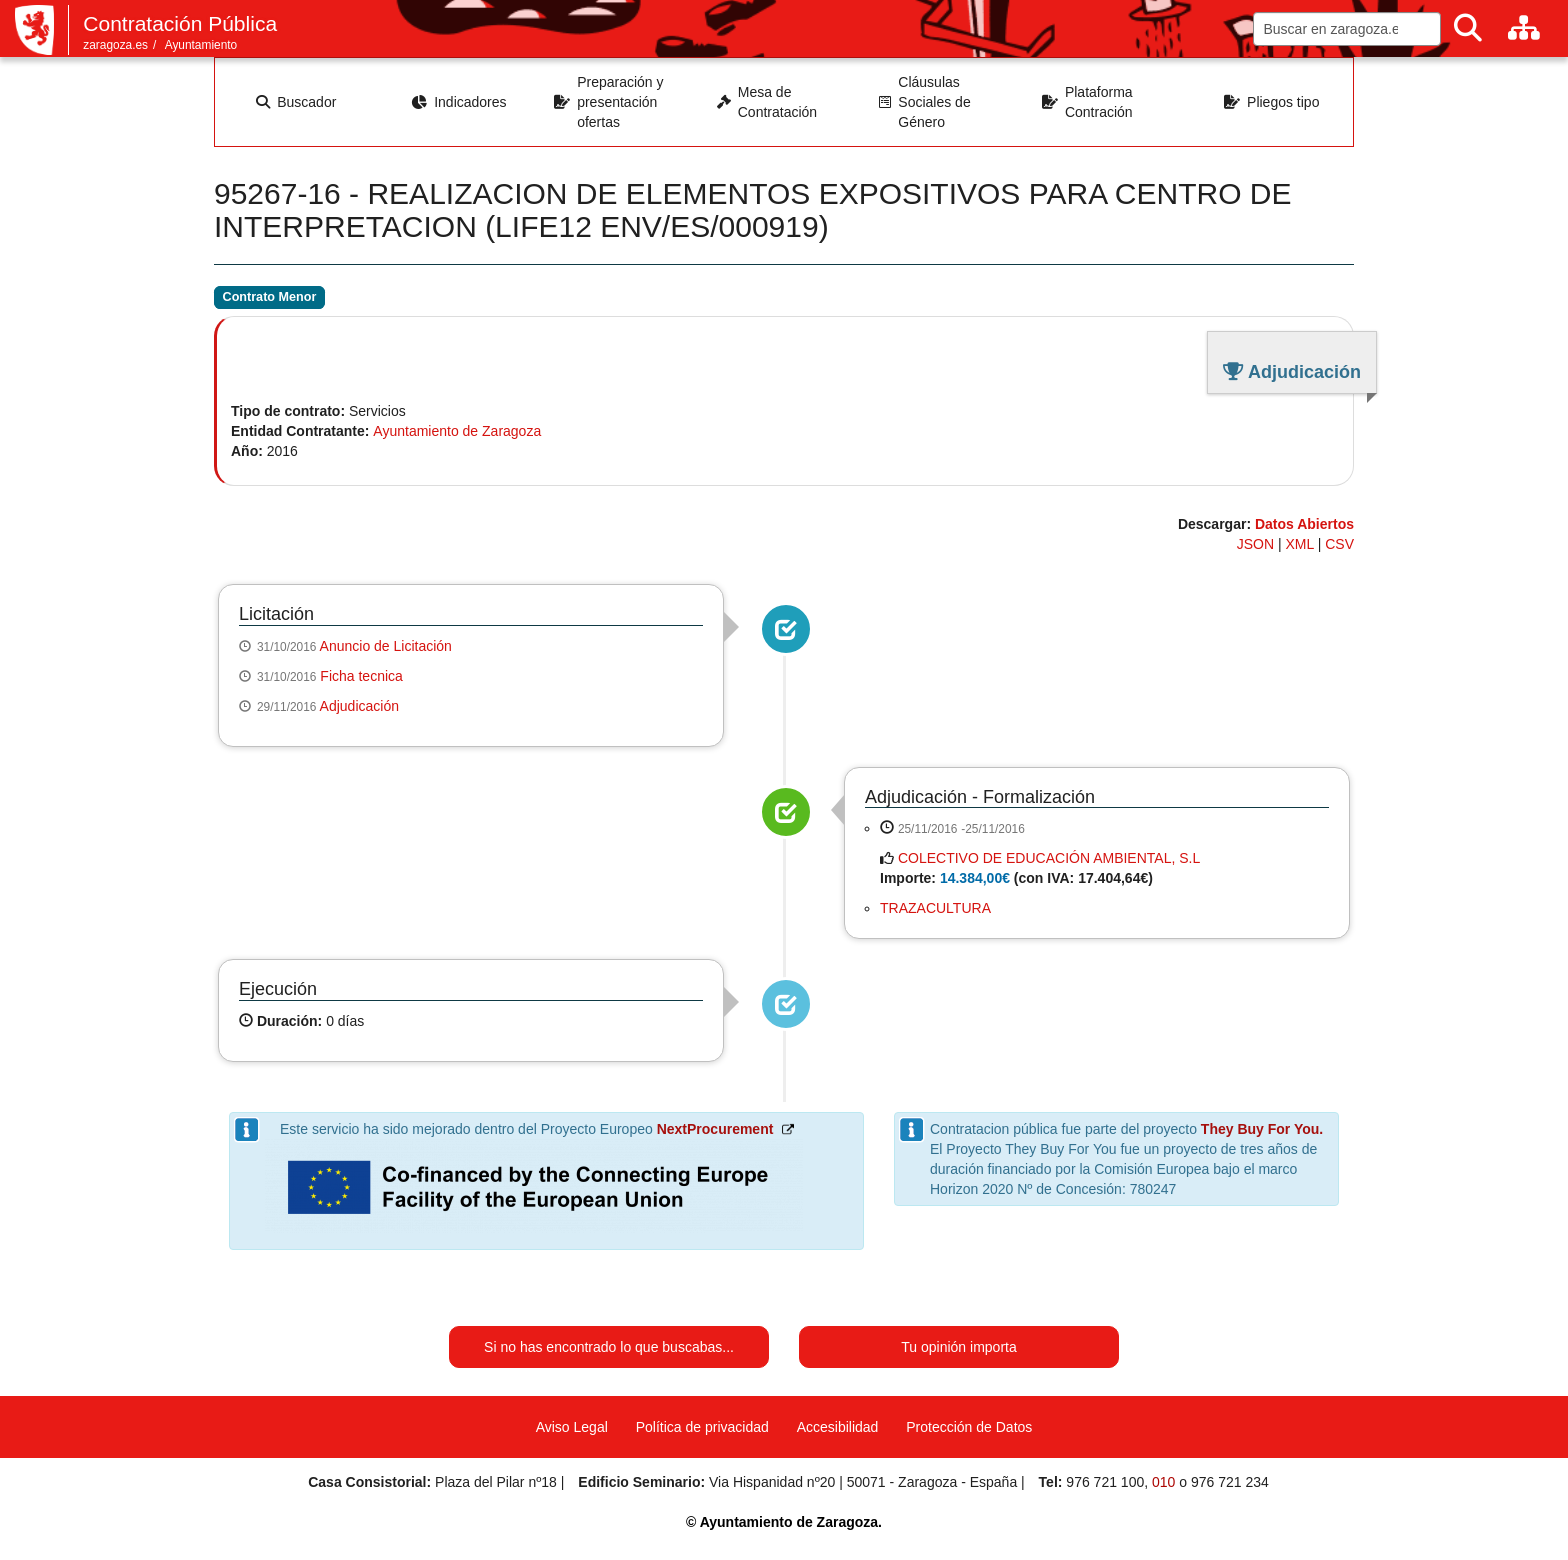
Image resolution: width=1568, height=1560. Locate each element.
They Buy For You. (1262, 1129)
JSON (1255, 544)
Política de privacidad (702, 1427)
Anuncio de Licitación (386, 646)
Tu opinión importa (958, 1347)
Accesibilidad (838, 1427)
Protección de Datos (969, 1427)
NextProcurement (715, 1129)
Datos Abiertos (1304, 524)
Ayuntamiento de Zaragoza (457, 431)
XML (1300, 544)
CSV (1339, 544)
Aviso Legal (572, 1427)
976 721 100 (1105, 1482)
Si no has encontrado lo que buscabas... (609, 1347)
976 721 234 (1230, 1482)
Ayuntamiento (201, 45)
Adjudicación (359, 706)
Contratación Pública (180, 23)
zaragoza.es (115, 45)
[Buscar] (1468, 28)
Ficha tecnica (361, 676)
